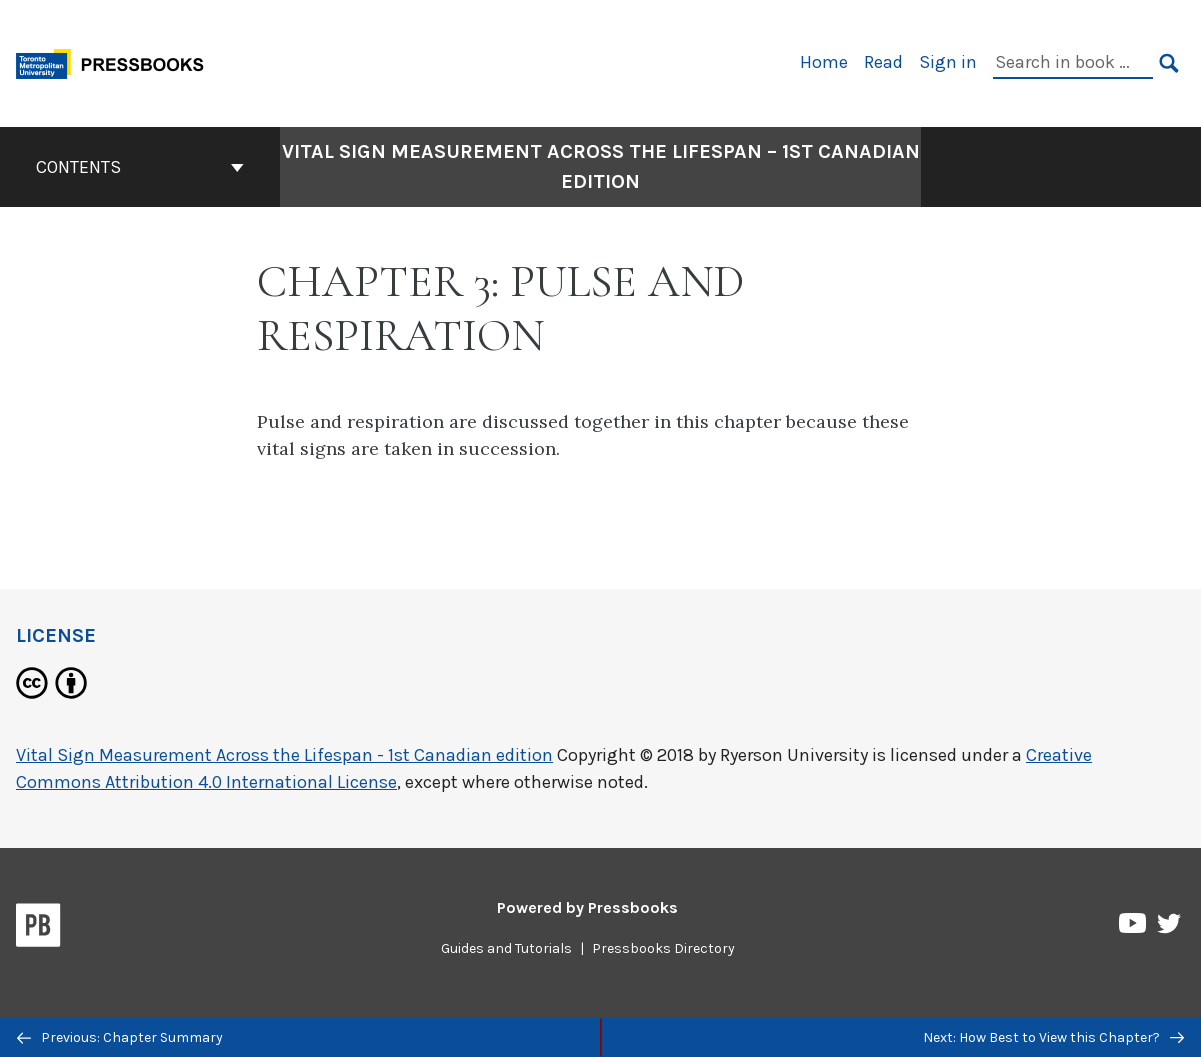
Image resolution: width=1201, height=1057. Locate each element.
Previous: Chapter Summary (120, 1037)
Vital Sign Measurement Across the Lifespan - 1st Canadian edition (284, 755)
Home (824, 62)
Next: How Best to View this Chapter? (1053, 1037)
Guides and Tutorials (506, 948)
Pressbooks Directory (663, 948)
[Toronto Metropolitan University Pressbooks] (117, 61)
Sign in (948, 62)
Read (883, 62)
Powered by (587, 907)
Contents (140, 167)
